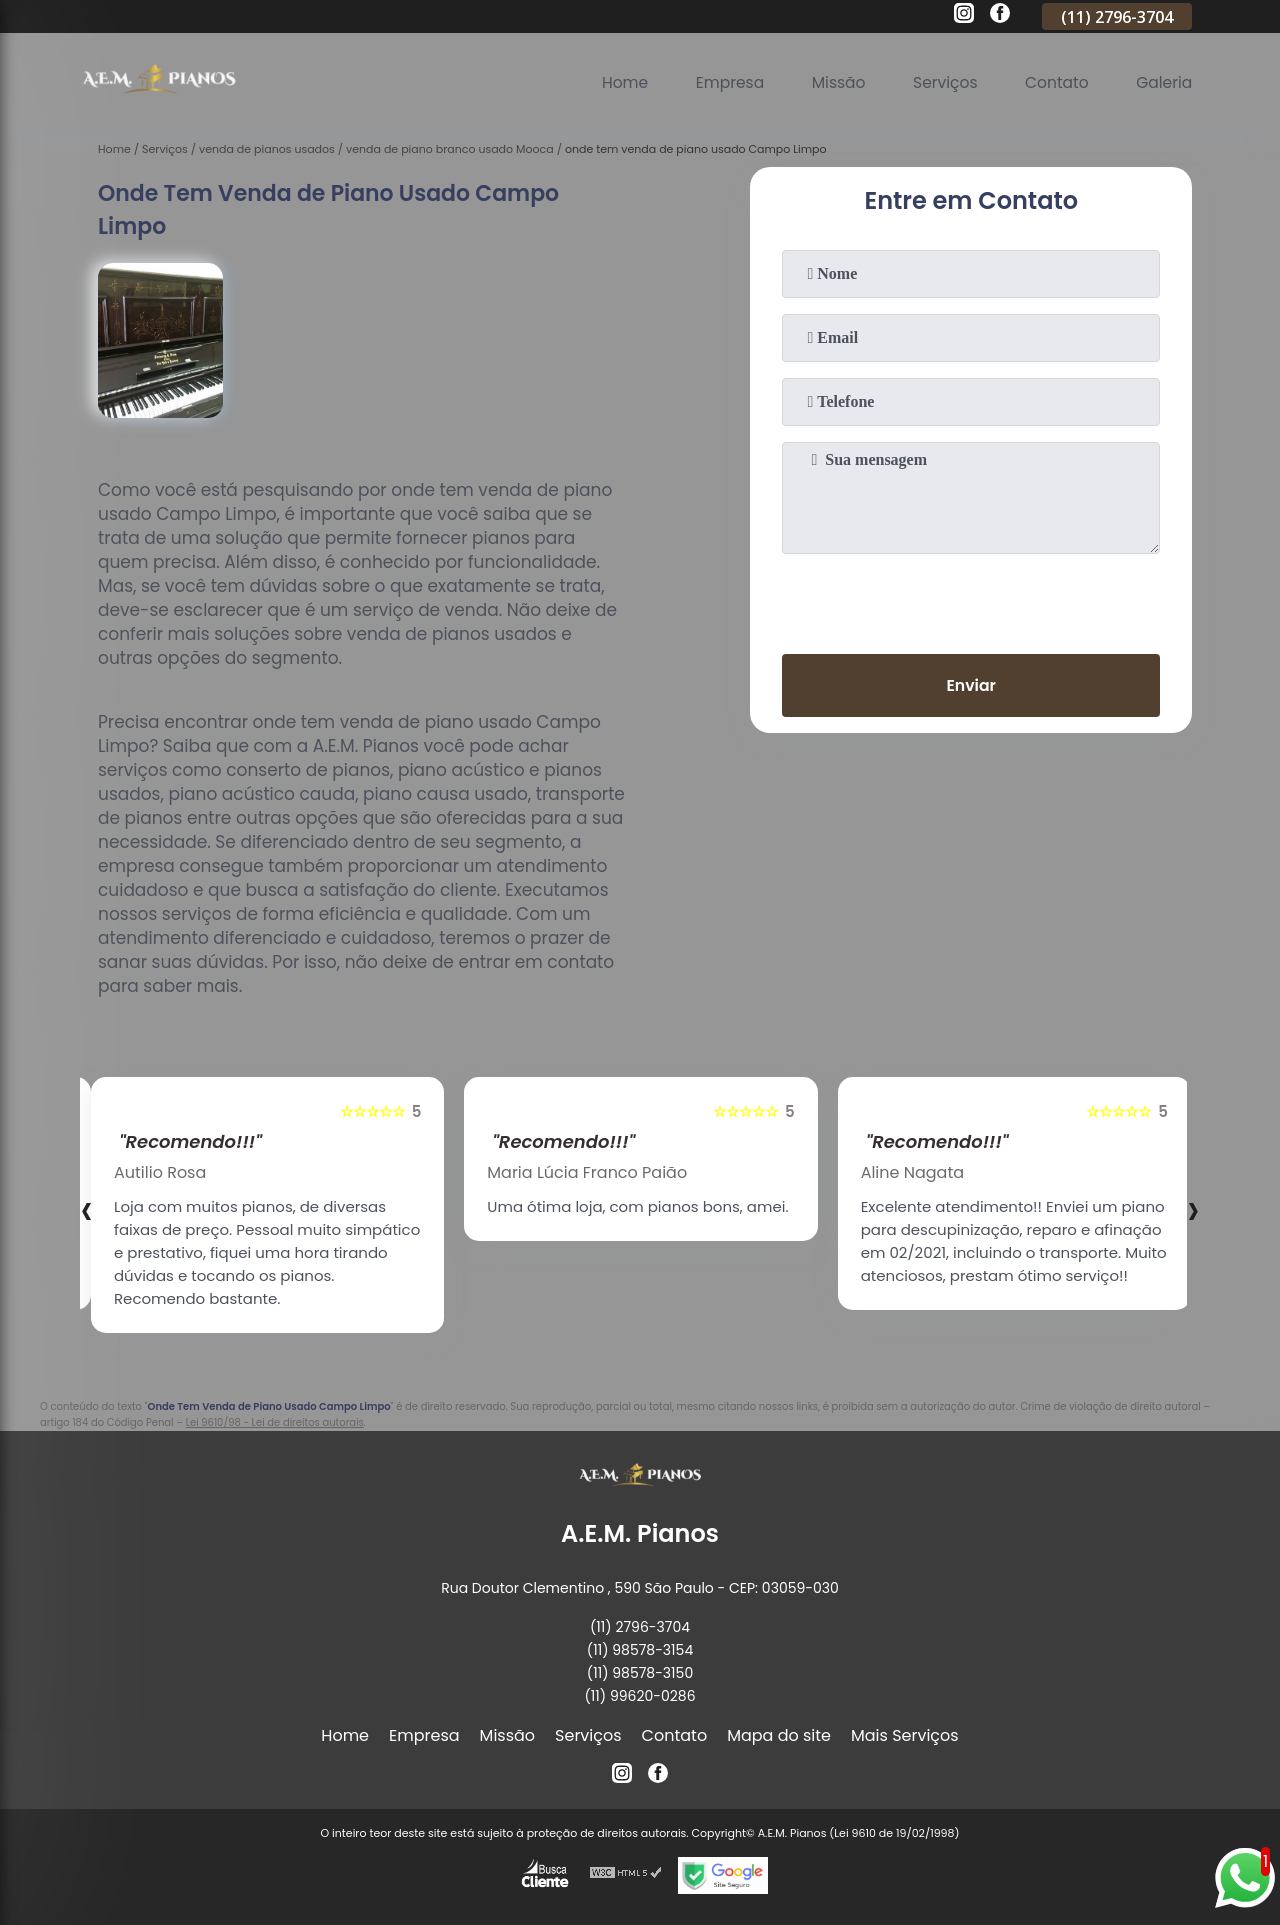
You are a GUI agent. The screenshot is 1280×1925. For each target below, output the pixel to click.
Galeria (1163, 82)
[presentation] (971, 600)
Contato (1054, 82)
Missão (830, 82)
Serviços (939, 82)
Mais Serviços (905, 1735)
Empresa (719, 82)
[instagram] (964, 16)
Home (612, 82)
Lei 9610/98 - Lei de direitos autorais (275, 1422)
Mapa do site (779, 1735)
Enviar (971, 686)
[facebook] (1000, 16)
